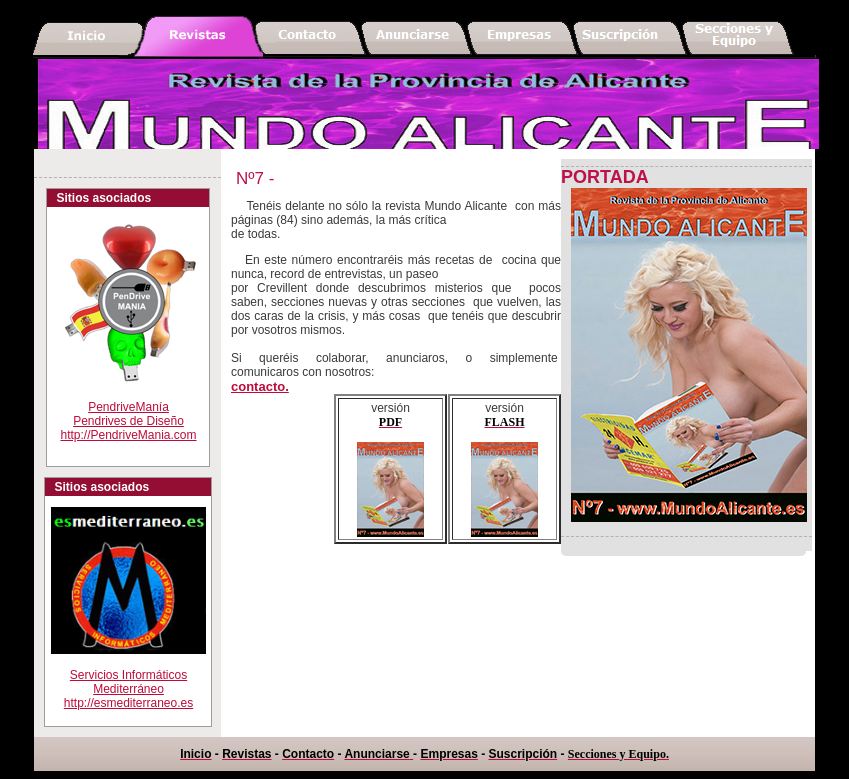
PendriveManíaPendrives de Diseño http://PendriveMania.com (128, 421)
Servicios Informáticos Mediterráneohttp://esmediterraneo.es (128, 676)
